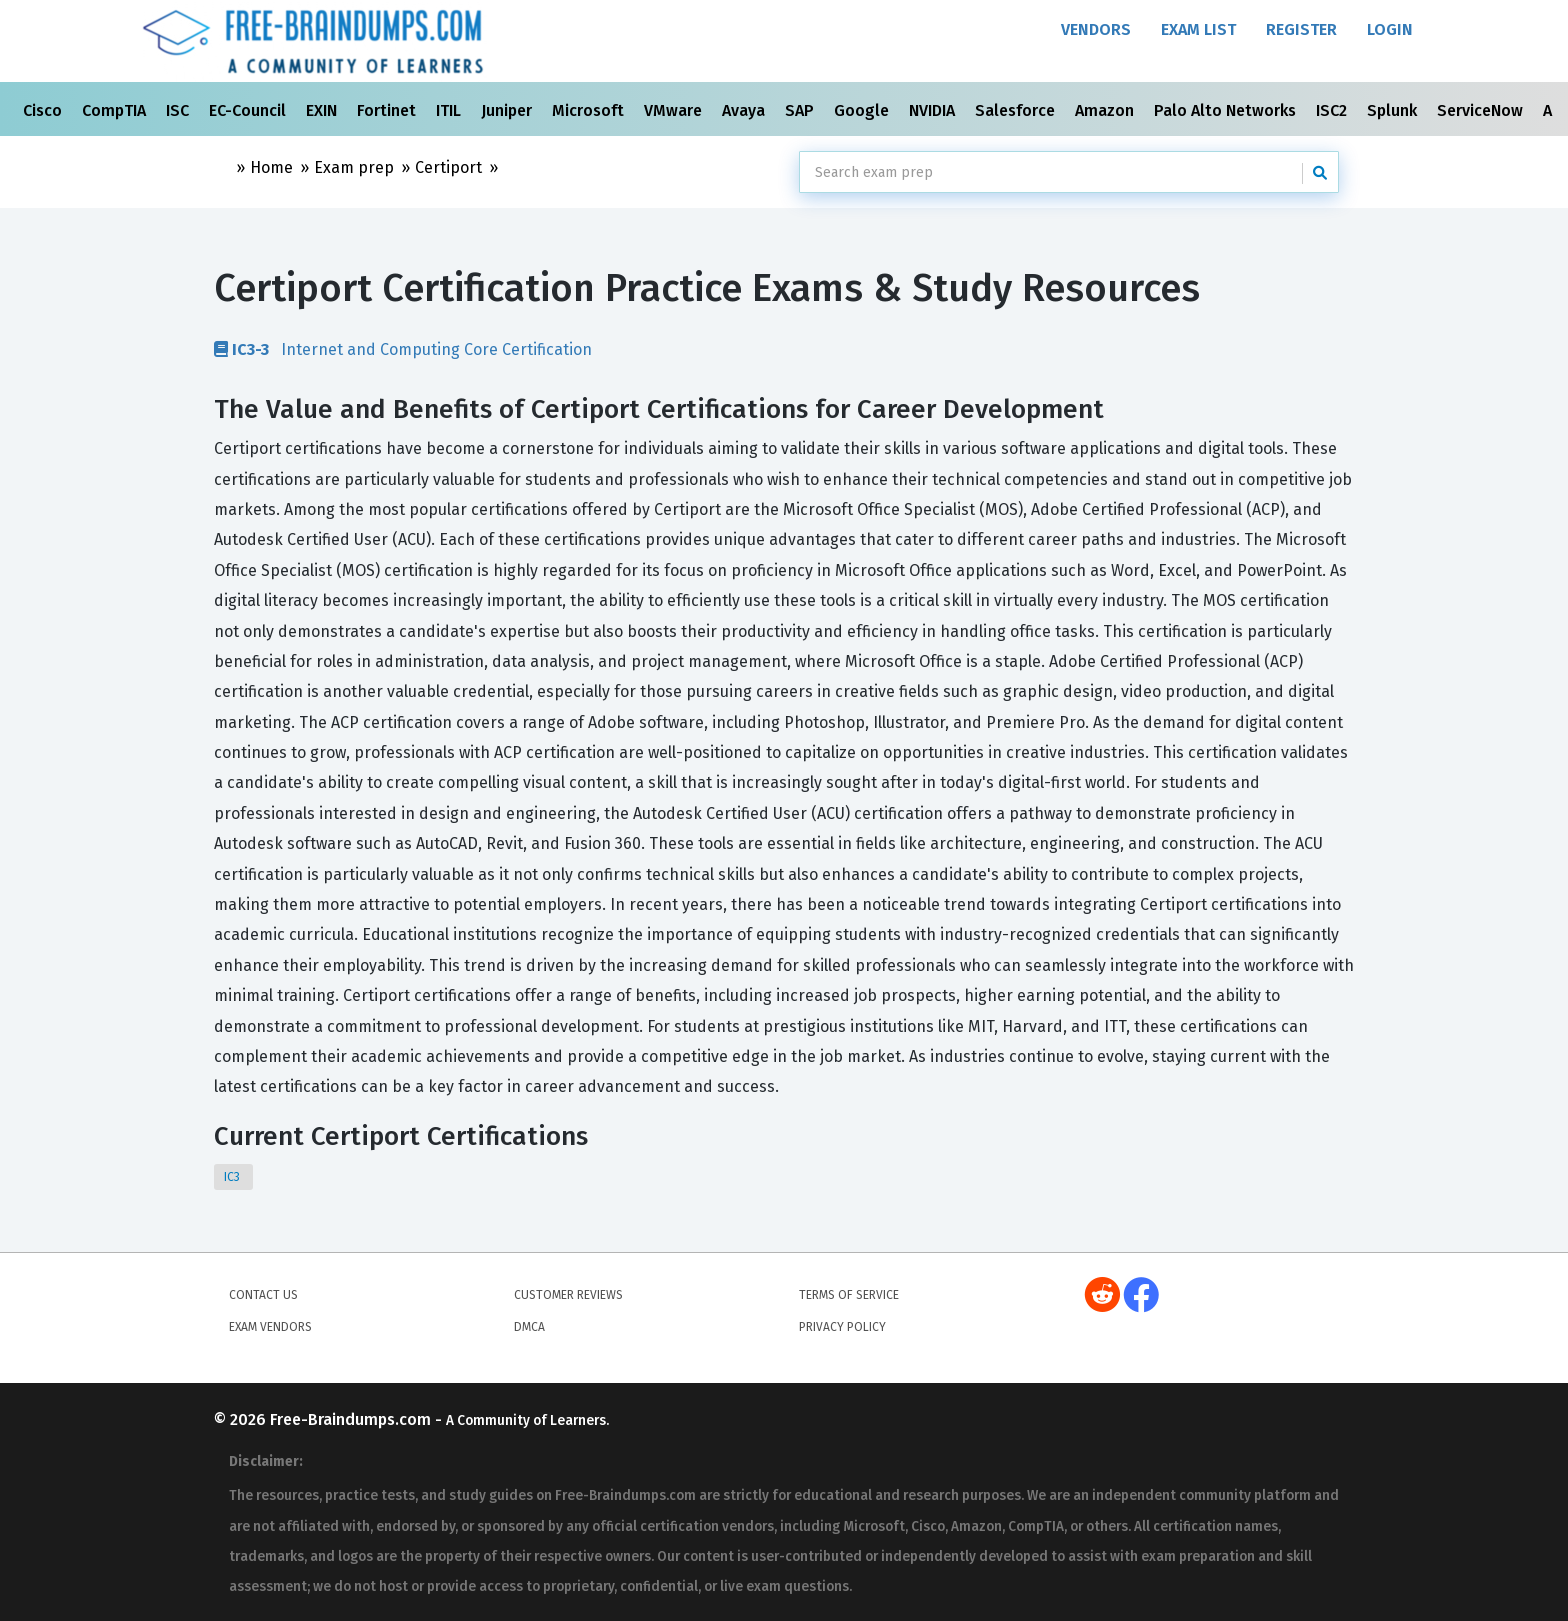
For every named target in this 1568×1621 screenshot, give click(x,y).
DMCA (529, 1327)
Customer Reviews (568, 1295)
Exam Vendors (270, 1327)
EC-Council (249, 110)
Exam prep (354, 167)
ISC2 (1333, 110)
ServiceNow (1482, 110)
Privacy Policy (842, 1327)
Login (1390, 29)
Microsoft (590, 110)
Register (1301, 29)
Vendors (1096, 29)
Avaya (745, 110)
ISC (179, 110)
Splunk (1394, 110)
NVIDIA (934, 110)
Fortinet (388, 110)
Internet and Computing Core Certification (403, 349)
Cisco (44, 110)
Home (271, 167)
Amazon (1106, 110)
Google (863, 110)
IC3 (233, 1177)
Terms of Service (849, 1295)
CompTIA (116, 110)
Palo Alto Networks (1227, 110)
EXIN (323, 110)
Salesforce (1017, 110)
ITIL (450, 110)
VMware (675, 110)
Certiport (448, 167)
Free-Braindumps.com (352, 1419)
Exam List (1198, 29)
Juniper (508, 110)
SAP (801, 110)
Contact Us (263, 1295)
